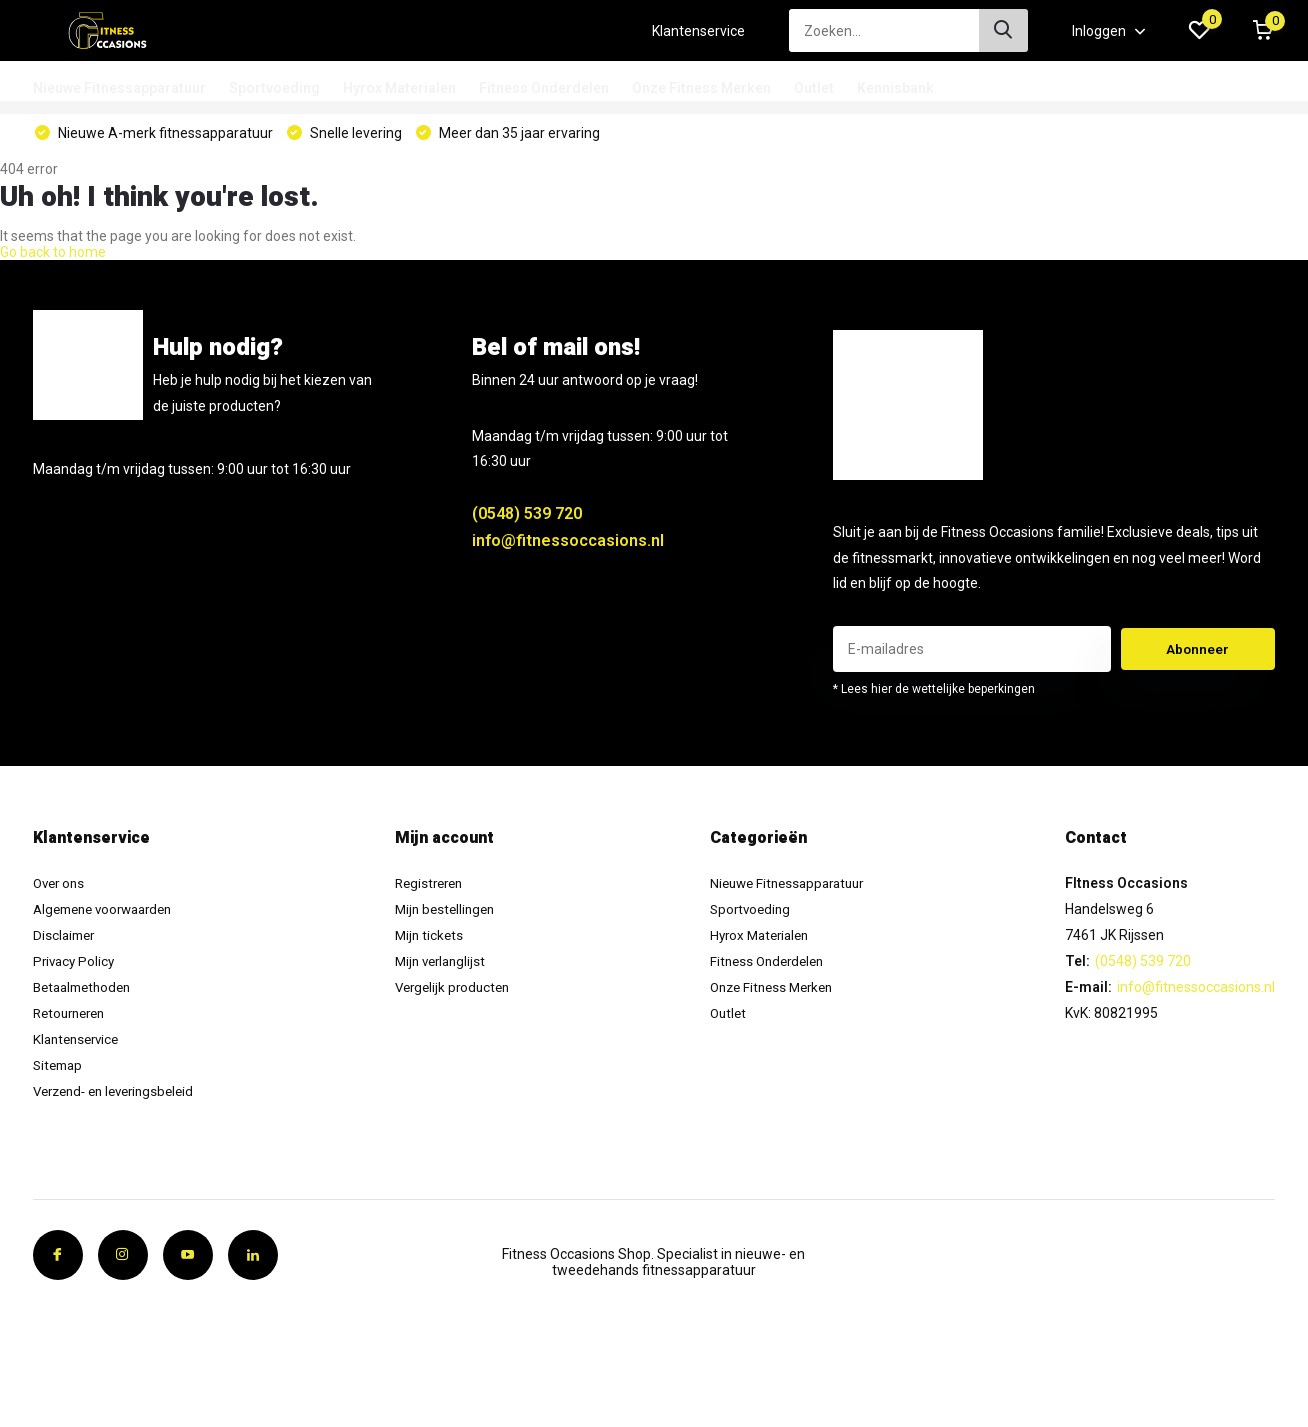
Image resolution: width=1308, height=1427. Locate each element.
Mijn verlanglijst (446, 969)
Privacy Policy (76, 969)
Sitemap (60, 1073)
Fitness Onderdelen (544, 88)
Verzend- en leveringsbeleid (121, 1099)
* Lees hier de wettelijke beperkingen (934, 697)
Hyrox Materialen (399, 88)
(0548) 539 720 (527, 521)
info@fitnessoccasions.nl (568, 548)
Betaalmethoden (86, 995)
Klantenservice (698, 31)
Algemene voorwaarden (109, 917)
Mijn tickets (433, 943)
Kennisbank (895, 88)
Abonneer (1198, 657)
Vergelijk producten (459, 995)
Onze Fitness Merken (701, 88)
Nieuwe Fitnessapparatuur (119, 88)
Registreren (435, 891)
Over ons (61, 891)
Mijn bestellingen (451, 917)
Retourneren (73, 1021)
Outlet (814, 88)
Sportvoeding (274, 88)
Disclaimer (66, 943)
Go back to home (53, 260)
